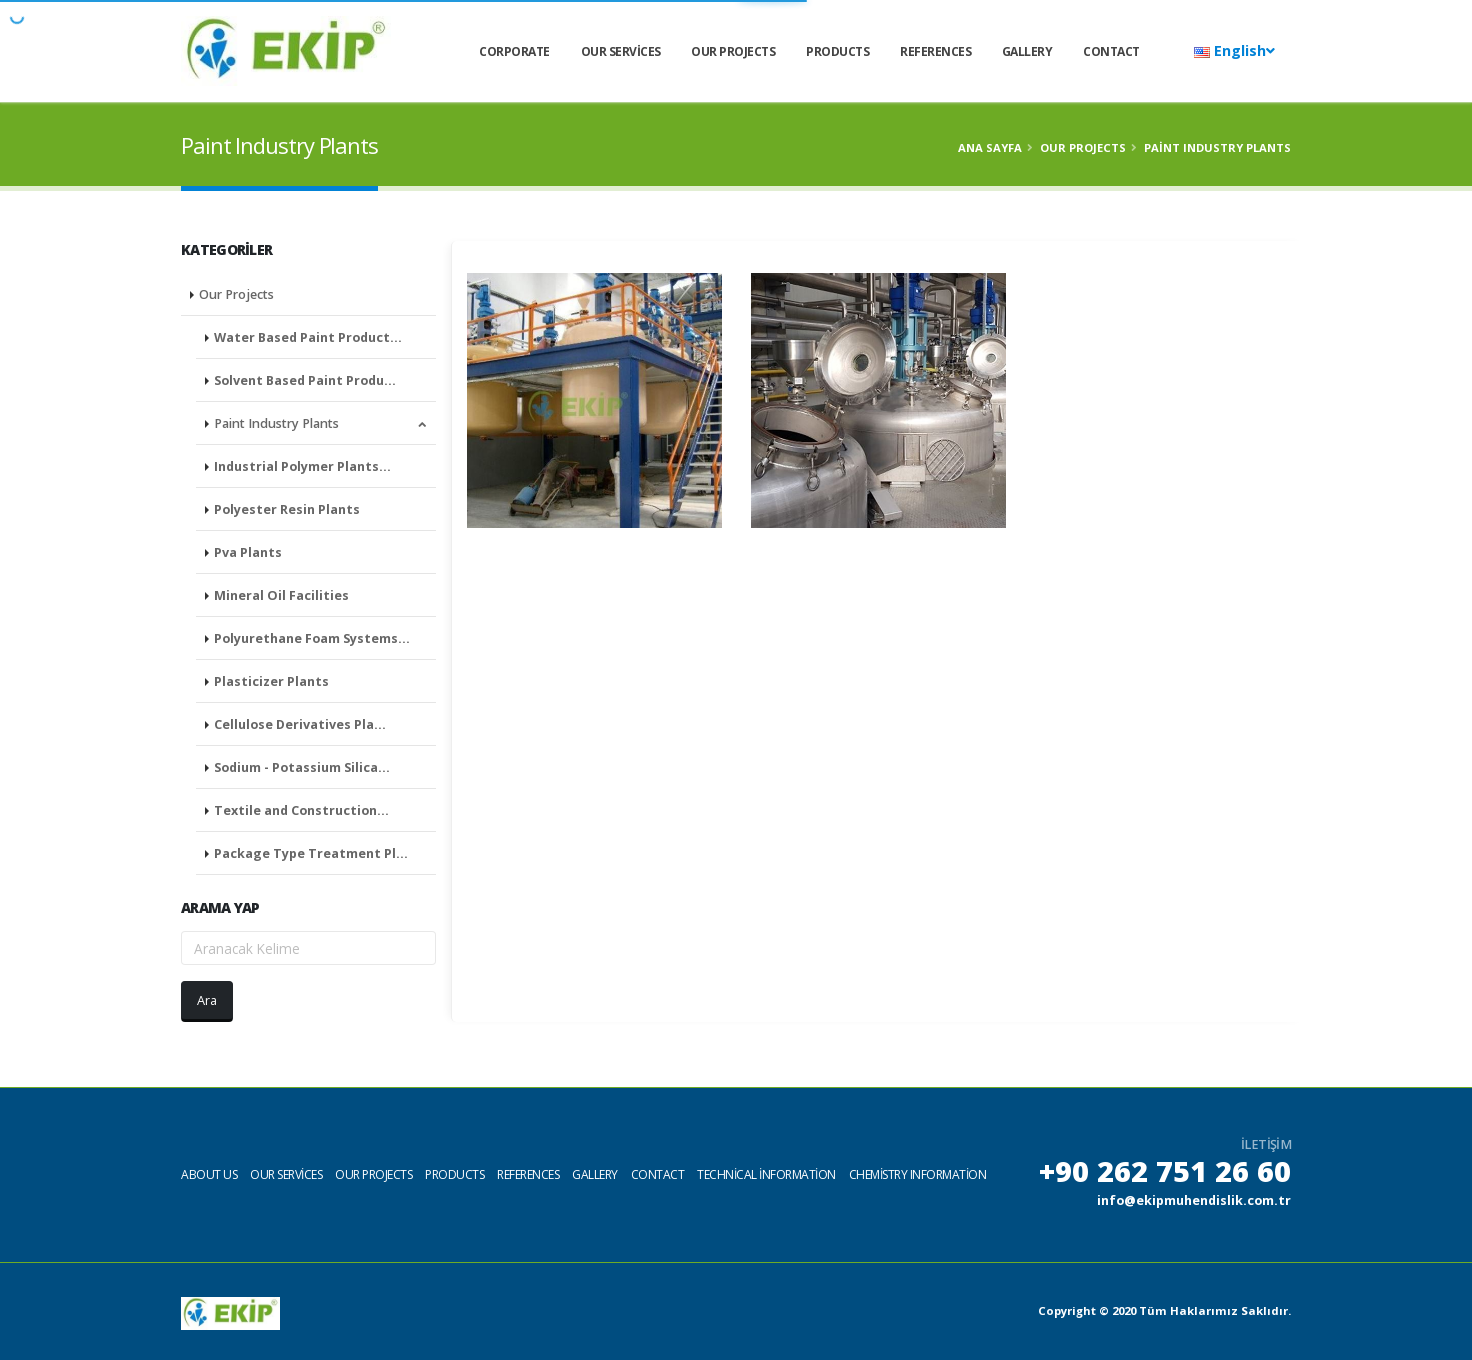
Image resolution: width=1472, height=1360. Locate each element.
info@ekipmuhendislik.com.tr (1194, 1200)
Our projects (373, 1174)
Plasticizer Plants (271, 681)
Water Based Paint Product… (308, 337)
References (935, 51)
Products (837, 51)
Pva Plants (248, 552)
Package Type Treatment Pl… (311, 853)
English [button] (1234, 50)
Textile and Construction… (301, 810)
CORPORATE (514, 51)
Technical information (766, 1174)
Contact (1111, 51)
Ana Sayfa (990, 147)
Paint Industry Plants (320, 423)
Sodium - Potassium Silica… (302, 767)
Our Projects (733, 51)
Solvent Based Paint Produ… (305, 380)
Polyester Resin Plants (287, 509)
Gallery (1027, 51)
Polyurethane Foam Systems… (312, 638)
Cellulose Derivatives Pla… (300, 724)
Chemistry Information (918, 1174)
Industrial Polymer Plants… (302, 466)
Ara (207, 1000)
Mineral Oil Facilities (281, 595)
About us (209, 1174)
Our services (621, 51)
